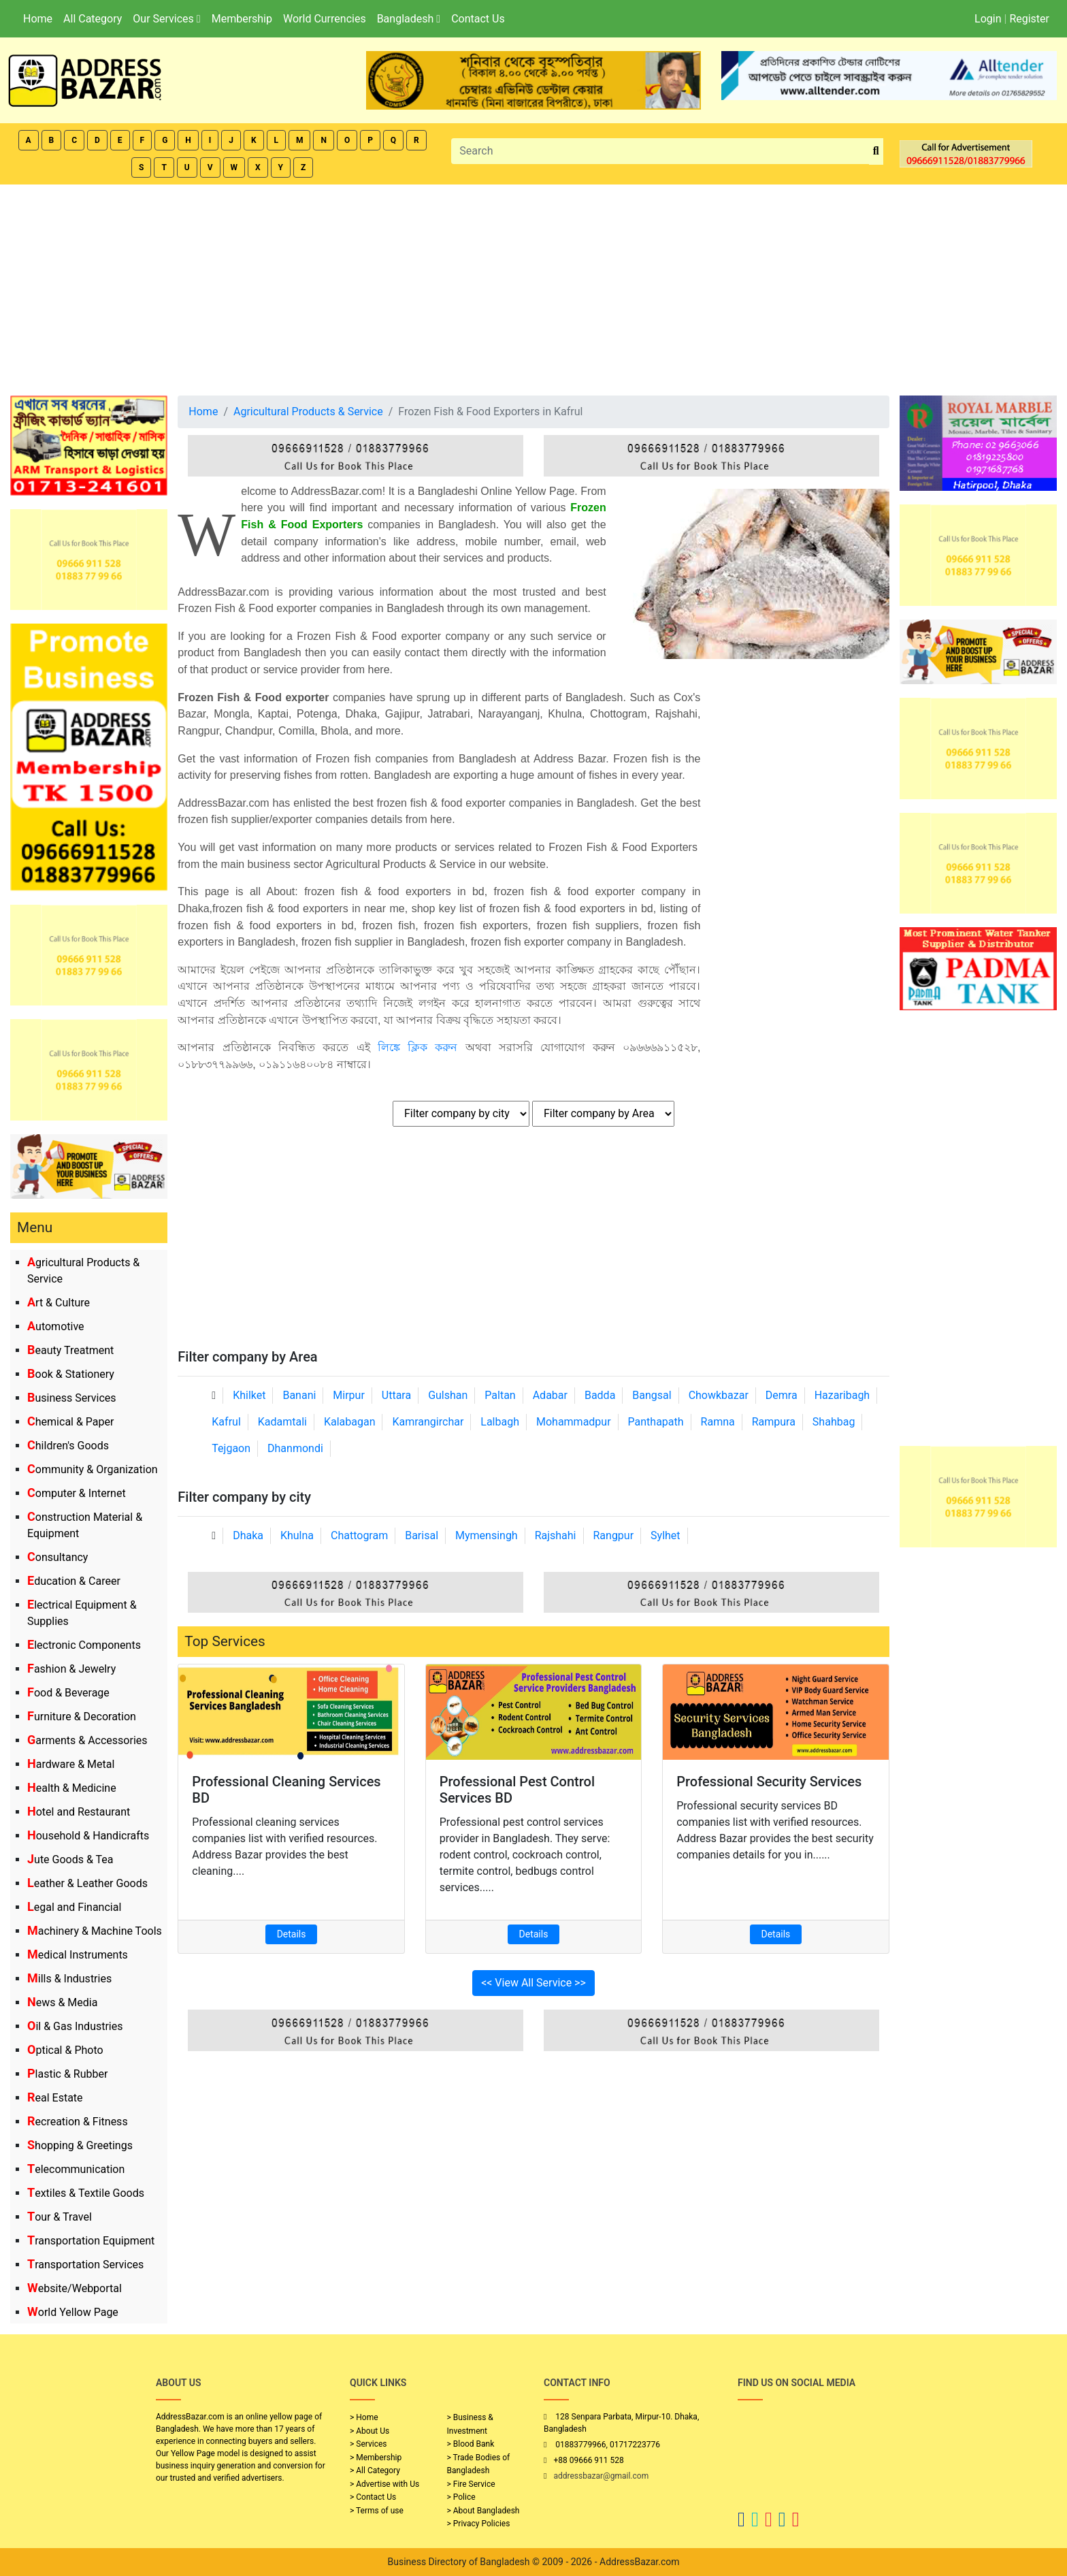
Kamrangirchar (427, 1421)
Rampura (773, 1421)
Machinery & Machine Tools (94, 1931)
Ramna (718, 1421)
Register (1029, 18)
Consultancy (57, 1557)
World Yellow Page (72, 2312)
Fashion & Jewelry (71, 1668)
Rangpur (613, 1535)
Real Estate (55, 2097)
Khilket (249, 1395)
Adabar (550, 1395)
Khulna (297, 1535)
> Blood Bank (471, 2444)
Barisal (421, 1535)
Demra (782, 1395)
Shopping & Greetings (80, 2145)
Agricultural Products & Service (308, 411)
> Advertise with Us (384, 2484)
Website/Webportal (74, 2288)
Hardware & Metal (70, 1764)
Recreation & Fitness (77, 2121)
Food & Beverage (68, 1692)
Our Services (166, 18)
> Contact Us (373, 2497)
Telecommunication (76, 2169)
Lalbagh (499, 1421)
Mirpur (349, 1395)
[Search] (660, 151)
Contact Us (478, 18)
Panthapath (656, 1421)
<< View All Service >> (533, 1982)
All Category (92, 18)
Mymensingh (486, 1535)
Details (291, 1934)
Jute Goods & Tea (70, 1859)
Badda (600, 1395)
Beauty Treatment (70, 1350)
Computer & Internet (76, 1493)
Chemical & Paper (70, 1421)
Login (987, 18)
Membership (242, 18)
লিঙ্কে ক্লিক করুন (418, 1047)
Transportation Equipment (90, 2240)
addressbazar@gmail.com (601, 2476)
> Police (461, 2497)
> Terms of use (377, 2510)
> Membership (375, 2457)
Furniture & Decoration (81, 1716)
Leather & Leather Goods (87, 1883)
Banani (299, 1395)
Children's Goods (68, 1445)
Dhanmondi (295, 1448)
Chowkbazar (719, 1395)
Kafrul (226, 1421)
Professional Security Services (768, 1781)
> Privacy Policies (478, 2523)
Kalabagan (350, 1421)
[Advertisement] (533, 286)
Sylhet (665, 1535)
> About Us (369, 2431)
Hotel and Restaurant (78, 1811)
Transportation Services (85, 2264)
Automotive (55, 1326)
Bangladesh (408, 18)
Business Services (71, 1397)
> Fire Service (471, 2484)
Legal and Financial (74, 1907)
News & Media (62, 2002)
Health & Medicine (71, 1788)
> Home (364, 2417)
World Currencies (324, 18)
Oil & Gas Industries (75, 2026)
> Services (368, 2444)
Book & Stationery (70, 1374)
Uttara (396, 1395)
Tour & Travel (59, 2216)
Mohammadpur (573, 1421)
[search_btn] (876, 151)
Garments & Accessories (87, 1740)
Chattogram (359, 1535)
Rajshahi (555, 1535)
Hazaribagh (842, 1395)
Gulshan (447, 1395)
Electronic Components (84, 1645)
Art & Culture (58, 1302)
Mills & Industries (69, 1978)
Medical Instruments (77, 1954)
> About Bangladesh (483, 2510)
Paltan (500, 1395)
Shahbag (833, 1421)
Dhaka (248, 1535)
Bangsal (651, 1395)
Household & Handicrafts (88, 1835)
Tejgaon (231, 1448)
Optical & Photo (65, 2050)
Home (37, 18)
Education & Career (73, 1581)
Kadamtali (282, 1421)
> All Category (375, 2470)
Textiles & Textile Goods (85, 2193)
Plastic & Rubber (67, 2073)
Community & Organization (92, 1469)
